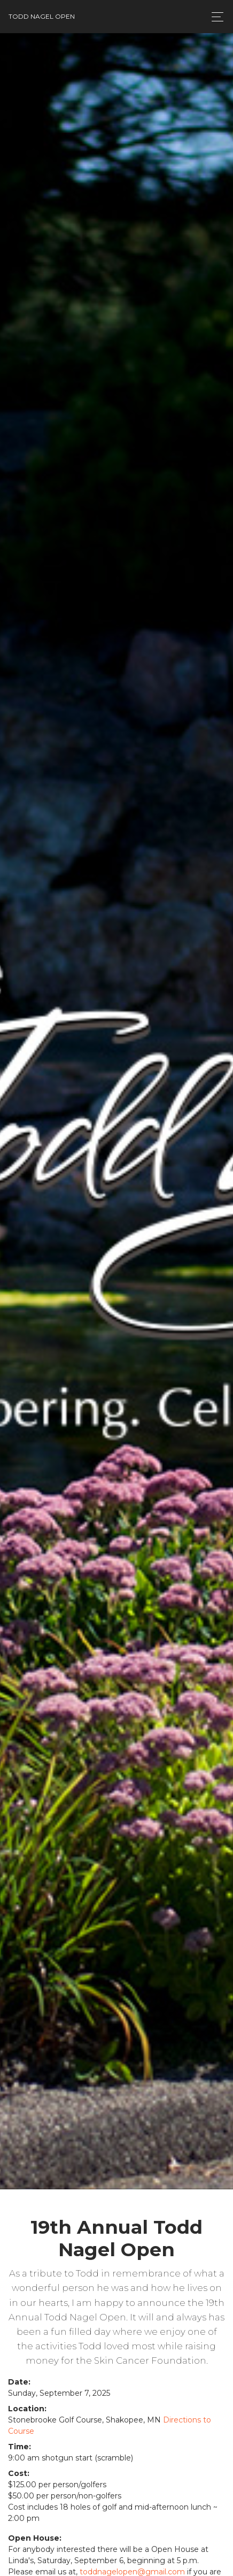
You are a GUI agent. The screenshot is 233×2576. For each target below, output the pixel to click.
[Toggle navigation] (214, 17)
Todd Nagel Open (42, 16)
